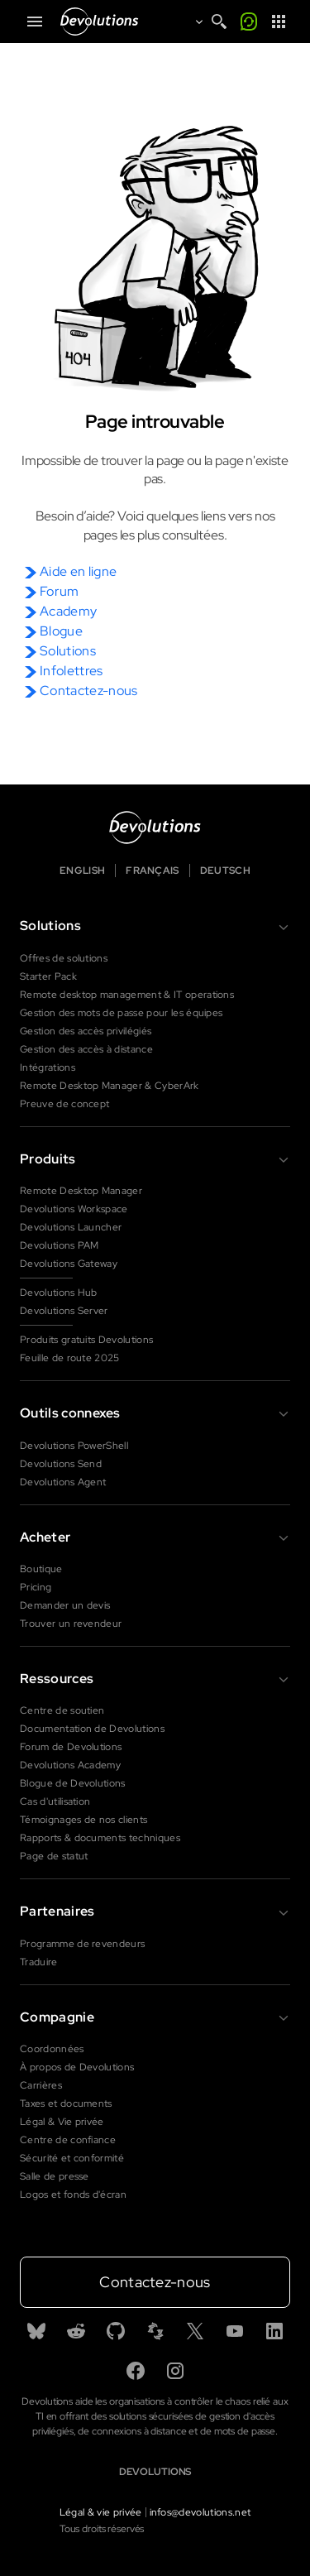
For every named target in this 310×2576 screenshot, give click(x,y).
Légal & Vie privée (62, 2121)
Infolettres (71, 670)
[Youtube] (235, 2331)
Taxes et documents (66, 2103)
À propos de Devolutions (77, 2067)
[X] (195, 2331)
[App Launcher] (278, 21)
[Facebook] (135, 2371)
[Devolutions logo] (154, 827)
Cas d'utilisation (55, 1801)
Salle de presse (54, 2176)
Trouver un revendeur (71, 1623)
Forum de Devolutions (71, 1746)
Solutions (68, 651)
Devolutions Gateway (68, 1263)
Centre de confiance (68, 2140)
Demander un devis (65, 1605)
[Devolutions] (104, 21)
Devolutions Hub (59, 1292)
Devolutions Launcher (71, 1227)
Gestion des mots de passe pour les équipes (121, 1012)
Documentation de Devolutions (92, 1728)
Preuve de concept (64, 1104)
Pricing (35, 1587)
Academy (68, 611)
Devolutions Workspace (74, 1209)
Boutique (41, 1569)
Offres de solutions (63, 958)
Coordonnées (52, 2049)
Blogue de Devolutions (73, 1783)
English (82, 870)
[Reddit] (76, 2331)
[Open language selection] (194, 21)
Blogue (61, 631)
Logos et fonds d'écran (73, 2194)
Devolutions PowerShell (74, 1445)
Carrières (41, 2085)
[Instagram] (175, 2371)
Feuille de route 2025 (70, 1358)
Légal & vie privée (101, 2512)
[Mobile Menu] (35, 21)
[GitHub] (116, 2331)
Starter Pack (48, 976)
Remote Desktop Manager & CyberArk (109, 1085)
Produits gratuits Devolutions (86, 1339)
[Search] (219, 21)
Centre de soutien (62, 1710)
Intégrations (47, 1067)
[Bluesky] (36, 2331)
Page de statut (54, 1856)
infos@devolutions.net (200, 2512)
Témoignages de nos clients (83, 1819)
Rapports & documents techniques (100, 1837)
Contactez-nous (88, 690)
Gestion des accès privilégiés (85, 1031)
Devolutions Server (64, 1310)
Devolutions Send (61, 1463)
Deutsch (225, 870)
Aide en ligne (78, 571)
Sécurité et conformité (72, 2158)
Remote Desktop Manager (81, 1190)
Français (152, 870)
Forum (59, 591)
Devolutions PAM (59, 1245)
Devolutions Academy (70, 1765)
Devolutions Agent (63, 1482)
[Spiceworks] (155, 2331)
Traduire (39, 1962)
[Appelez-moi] (249, 21)
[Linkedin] (274, 2331)
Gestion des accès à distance (86, 1049)
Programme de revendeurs (82, 1943)
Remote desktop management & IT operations (127, 994)
